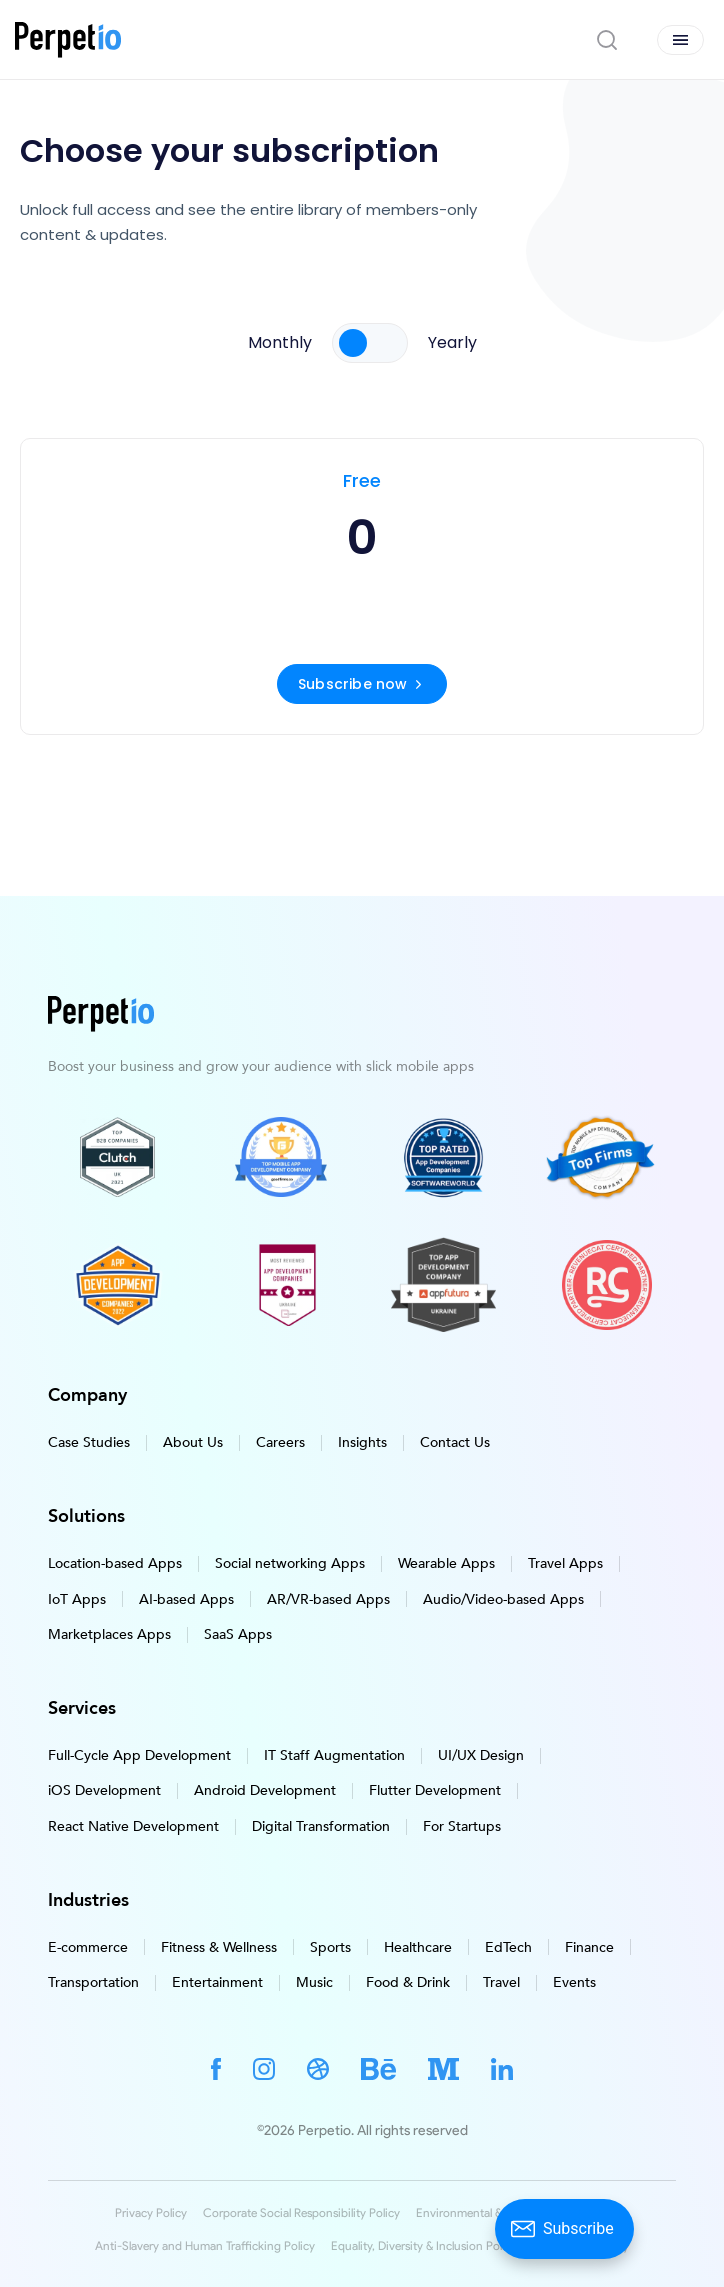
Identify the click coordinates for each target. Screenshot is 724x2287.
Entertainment (217, 1982)
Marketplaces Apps (109, 1634)
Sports (330, 1946)
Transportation (93, 1982)
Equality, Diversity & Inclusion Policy (424, 2245)
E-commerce (88, 1946)
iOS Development (104, 1790)
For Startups (462, 1826)
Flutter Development (435, 1790)
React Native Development (133, 1826)
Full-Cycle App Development (139, 1755)
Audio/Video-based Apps (503, 1598)
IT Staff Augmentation (334, 1755)
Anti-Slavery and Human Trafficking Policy (205, 2245)
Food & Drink (408, 1982)
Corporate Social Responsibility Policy (301, 2212)
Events (574, 1982)
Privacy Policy (151, 2212)
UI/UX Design (481, 1755)
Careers (280, 1442)
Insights (362, 1442)
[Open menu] (680, 40)
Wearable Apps (446, 1563)
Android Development (265, 1790)
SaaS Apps (238, 1634)
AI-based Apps (186, 1598)
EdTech (508, 1946)
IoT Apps (77, 1598)
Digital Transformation (321, 1826)
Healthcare (418, 1946)
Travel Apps (565, 1563)
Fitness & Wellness (219, 1946)
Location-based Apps (115, 1563)
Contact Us (455, 1442)
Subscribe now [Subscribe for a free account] (362, 684)
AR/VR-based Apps (328, 1598)
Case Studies (89, 1442)
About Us (193, 1442)
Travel (501, 1982)
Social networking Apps (290, 1563)
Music (314, 1982)
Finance (589, 1946)
